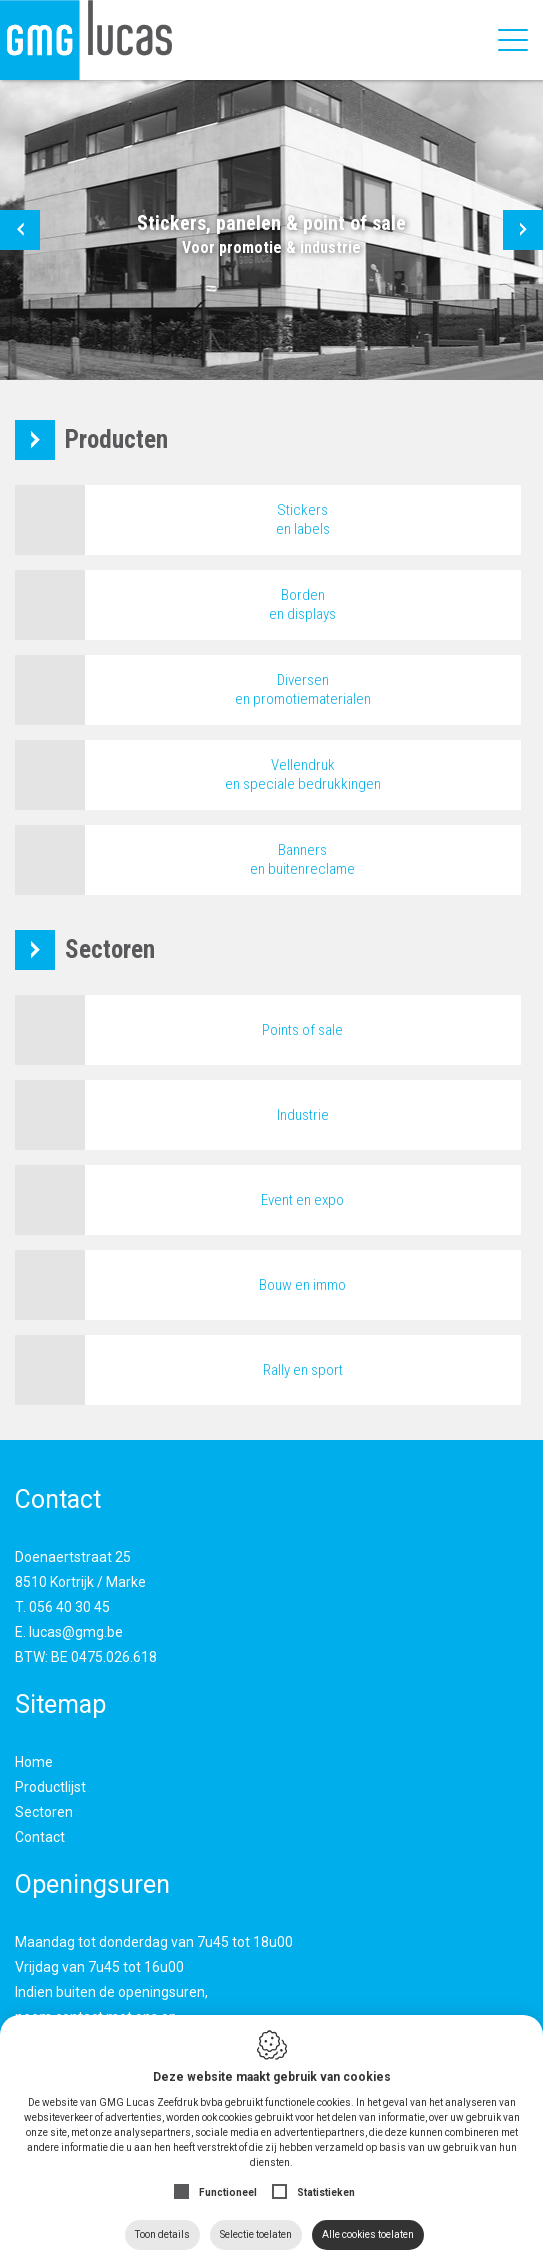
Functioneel (228, 2192)
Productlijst (50, 1787)
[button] (20, 230)
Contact (40, 1837)
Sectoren (44, 1812)
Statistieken (326, 2192)
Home (34, 1762)
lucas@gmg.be (76, 1632)
